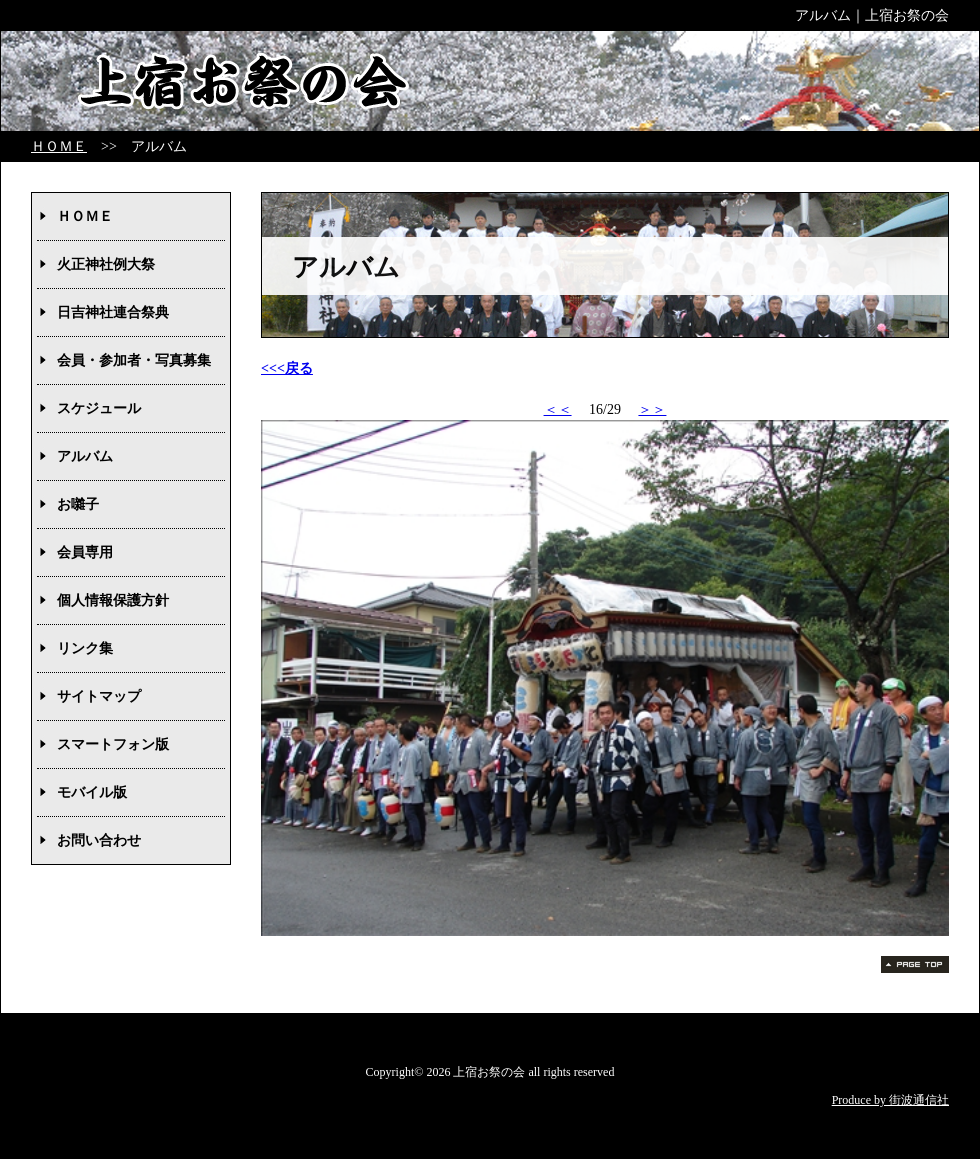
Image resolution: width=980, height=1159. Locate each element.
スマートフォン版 (113, 744)
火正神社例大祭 (106, 264)
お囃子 (78, 504)
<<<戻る (287, 368)
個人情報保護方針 (113, 600)
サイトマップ (99, 696)
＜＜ (558, 409)
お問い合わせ (99, 840)
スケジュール (99, 408)
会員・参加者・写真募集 (134, 360)
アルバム (85, 456)
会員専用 (85, 552)
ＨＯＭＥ (59, 146)
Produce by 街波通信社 (890, 1100)
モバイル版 (92, 792)
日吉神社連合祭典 (113, 312)
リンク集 (85, 648)
